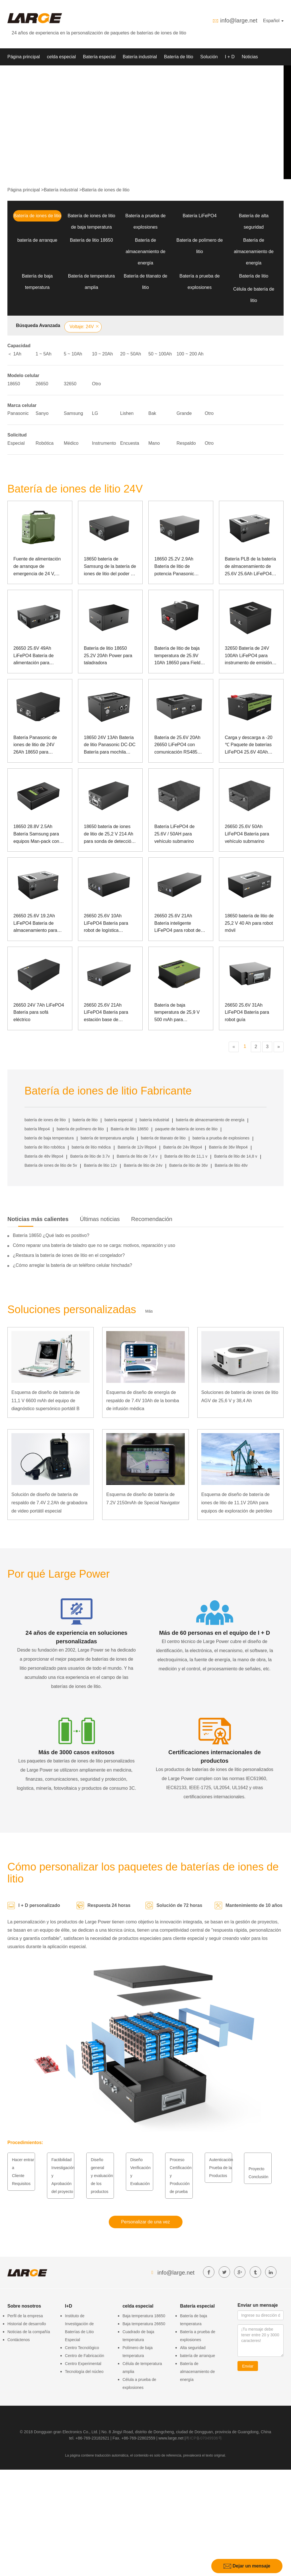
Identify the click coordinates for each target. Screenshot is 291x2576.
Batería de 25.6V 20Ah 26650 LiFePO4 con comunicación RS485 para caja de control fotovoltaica (177, 745)
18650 (13, 383)
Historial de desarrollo (26, 2323)
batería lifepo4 (37, 1129)
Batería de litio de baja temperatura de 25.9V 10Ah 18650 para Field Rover (177, 656)
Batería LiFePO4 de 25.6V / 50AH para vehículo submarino (174, 833)
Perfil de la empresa (25, 2316)
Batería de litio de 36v (188, 1165)
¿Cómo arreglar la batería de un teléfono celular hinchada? (72, 1265)
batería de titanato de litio (163, 1138)
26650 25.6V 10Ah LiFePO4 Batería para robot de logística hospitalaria (106, 923)
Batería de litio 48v (231, 1165)
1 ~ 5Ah (44, 353)
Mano (154, 443)
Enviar (247, 2366)
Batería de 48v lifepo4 (43, 1156)
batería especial (118, 1120)
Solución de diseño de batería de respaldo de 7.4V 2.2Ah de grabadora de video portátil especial (49, 1502)
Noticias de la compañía (28, 2331)
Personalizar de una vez (145, 2221)
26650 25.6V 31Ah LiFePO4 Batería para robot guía (247, 1012)
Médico (71, 443)
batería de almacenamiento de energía (210, 1120)
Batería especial (99, 56)
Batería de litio (178, 56)
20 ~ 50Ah (130, 353)
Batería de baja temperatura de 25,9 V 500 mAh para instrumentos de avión (177, 1013)
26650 (42, 383)
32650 (70, 383)
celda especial (61, 56)
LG (95, 413)
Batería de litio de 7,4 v (137, 1156)
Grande (184, 413)
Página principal (23, 56)
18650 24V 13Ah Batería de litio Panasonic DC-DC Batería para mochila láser (110, 745)
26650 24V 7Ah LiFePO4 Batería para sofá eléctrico (38, 1012)
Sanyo (42, 413)
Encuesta (129, 443)
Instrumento (104, 443)
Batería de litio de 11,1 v (185, 1156)
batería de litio (85, 1120)
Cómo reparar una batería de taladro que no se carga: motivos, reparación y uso (94, 1245)
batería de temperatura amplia (107, 1138)
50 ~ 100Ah (160, 353)
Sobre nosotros (22, 73)
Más (149, 1311)
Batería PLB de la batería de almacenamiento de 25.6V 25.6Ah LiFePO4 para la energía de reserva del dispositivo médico (250, 566)
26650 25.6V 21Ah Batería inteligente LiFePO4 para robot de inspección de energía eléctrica (177, 923)
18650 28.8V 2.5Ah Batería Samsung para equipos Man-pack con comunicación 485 (36, 834)
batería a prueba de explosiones (220, 1138)
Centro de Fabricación (84, 2355)
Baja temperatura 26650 (143, 2323)
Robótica (45, 443)
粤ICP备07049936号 (204, 2438)
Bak (152, 413)
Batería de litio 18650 (91, 240)
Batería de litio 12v (100, 1165)
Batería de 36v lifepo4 (228, 1147)
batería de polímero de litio (80, 1129)
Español (273, 20)
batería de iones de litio (45, 1120)
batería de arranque (37, 240)
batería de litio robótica (44, 1147)
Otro (96, 383)
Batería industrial (140, 56)
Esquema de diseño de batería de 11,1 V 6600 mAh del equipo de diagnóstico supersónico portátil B (45, 1400)
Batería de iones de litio (106, 189)
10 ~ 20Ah (102, 353)
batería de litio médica (91, 1147)
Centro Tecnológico (82, 2347)
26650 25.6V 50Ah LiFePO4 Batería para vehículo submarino (247, 833)
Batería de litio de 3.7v (90, 1156)
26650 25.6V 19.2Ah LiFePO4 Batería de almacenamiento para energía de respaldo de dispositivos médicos (36, 923)
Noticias (250, 56)
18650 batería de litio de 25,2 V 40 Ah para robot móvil (249, 923)
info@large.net (238, 20)
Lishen (127, 413)
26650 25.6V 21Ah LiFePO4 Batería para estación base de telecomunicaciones (106, 1013)
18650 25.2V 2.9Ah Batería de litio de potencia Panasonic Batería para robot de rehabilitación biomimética (180, 566)
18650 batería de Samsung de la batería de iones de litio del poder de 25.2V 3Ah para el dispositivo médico (110, 566)
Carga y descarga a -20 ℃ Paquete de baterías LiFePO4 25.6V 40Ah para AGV (248, 745)
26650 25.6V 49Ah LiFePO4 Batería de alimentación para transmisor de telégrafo (36, 656)
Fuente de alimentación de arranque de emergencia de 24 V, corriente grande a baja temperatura (37, 566)
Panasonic (18, 413)
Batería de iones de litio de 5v (50, 1165)
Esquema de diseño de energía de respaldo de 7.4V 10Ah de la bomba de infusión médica (142, 1400)
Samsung (73, 413)
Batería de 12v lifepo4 (137, 1147)
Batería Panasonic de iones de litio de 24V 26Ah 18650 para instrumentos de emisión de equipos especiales (38, 745)
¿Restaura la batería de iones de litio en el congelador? (69, 1255)
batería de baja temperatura (49, 1138)
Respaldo (186, 443)
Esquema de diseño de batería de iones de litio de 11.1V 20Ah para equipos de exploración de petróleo (236, 1502)
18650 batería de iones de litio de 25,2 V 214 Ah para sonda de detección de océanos (109, 834)
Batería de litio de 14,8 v (235, 1156)
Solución (209, 56)
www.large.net (170, 2438)
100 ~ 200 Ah (190, 353)
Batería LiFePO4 (199, 215)
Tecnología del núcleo (84, 2371)
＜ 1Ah (14, 353)
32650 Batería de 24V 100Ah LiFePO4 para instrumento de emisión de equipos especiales (248, 656)
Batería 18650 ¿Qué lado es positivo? (51, 1235)
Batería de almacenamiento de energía (145, 251)
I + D (230, 56)
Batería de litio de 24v (143, 1165)
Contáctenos (18, 2339)
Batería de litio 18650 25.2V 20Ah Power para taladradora (108, 655)
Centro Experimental (83, 2363)
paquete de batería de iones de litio (186, 1129)
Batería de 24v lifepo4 (182, 1147)
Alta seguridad (193, 2347)
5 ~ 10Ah (73, 353)
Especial (15, 443)
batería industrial (154, 1120)
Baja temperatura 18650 (143, 2316)
